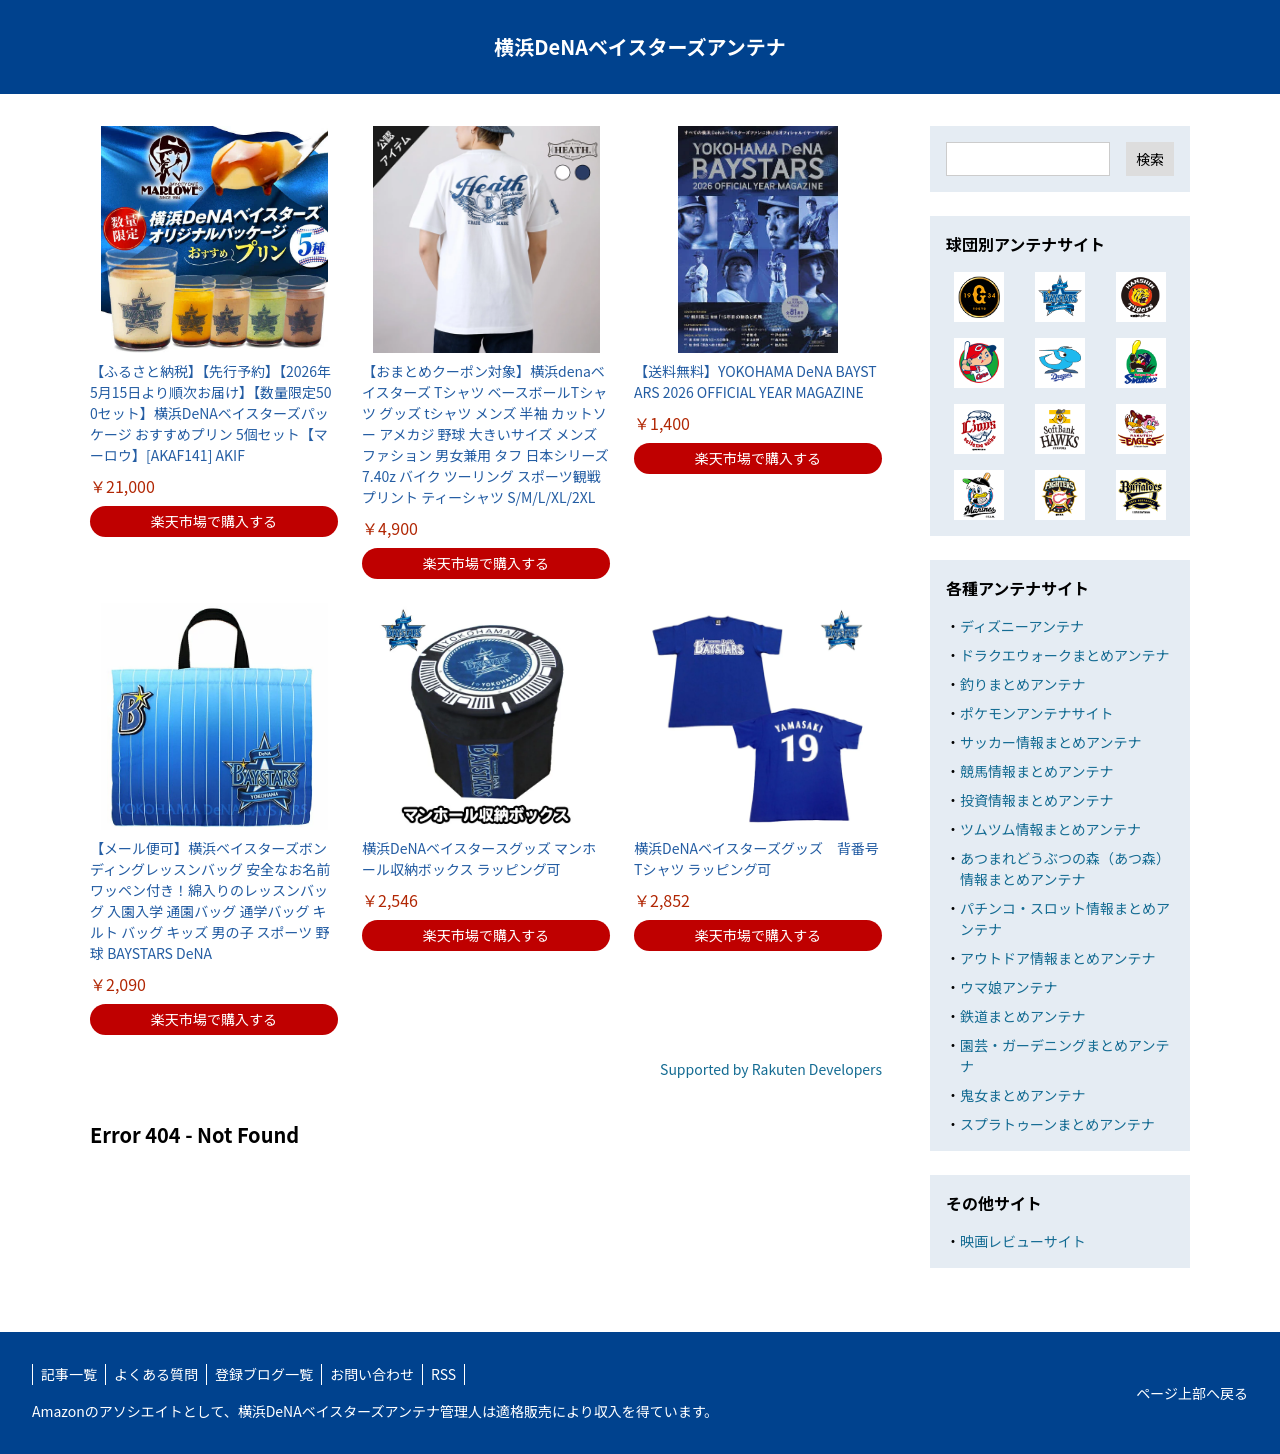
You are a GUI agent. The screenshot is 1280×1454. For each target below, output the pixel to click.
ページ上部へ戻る (1192, 1393)
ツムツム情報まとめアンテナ (1050, 829)
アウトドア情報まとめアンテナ (1057, 958)
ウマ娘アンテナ (1008, 987)
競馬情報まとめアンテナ (1036, 771)
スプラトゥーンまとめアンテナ (1057, 1124)
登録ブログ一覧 (264, 1374)
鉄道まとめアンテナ (1022, 1016)
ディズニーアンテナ (1022, 626)
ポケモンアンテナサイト (1036, 713)
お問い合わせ (372, 1374)
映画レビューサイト (1023, 1241)
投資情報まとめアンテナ (1036, 800)
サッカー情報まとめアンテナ (1050, 742)
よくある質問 (156, 1374)
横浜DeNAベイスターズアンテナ (639, 46)
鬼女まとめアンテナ (1022, 1095)
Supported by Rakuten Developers (771, 1069)
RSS (443, 1374)
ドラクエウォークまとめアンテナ (1064, 655)
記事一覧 (69, 1374)
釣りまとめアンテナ (1022, 684)
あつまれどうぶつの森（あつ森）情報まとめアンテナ (1065, 868)
